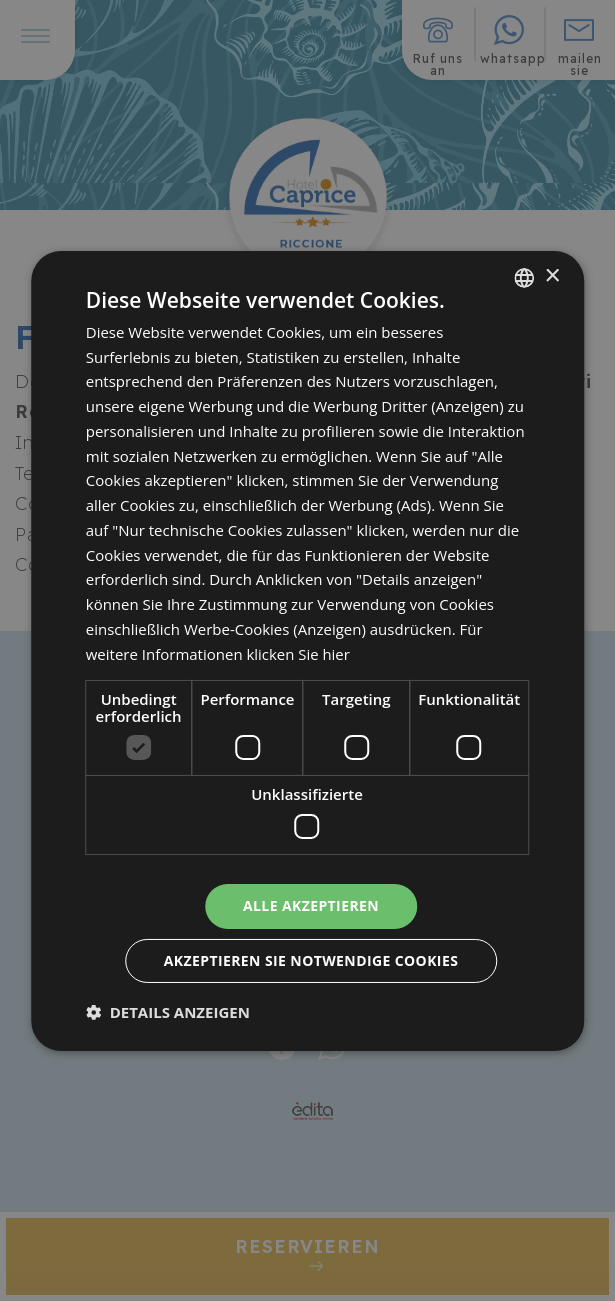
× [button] (551, 276)
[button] (168, 1012)
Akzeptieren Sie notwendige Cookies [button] (311, 960)
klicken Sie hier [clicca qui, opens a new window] (299, 654)
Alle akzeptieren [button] (311, 905)
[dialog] (308, 650)
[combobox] (524, 277)
